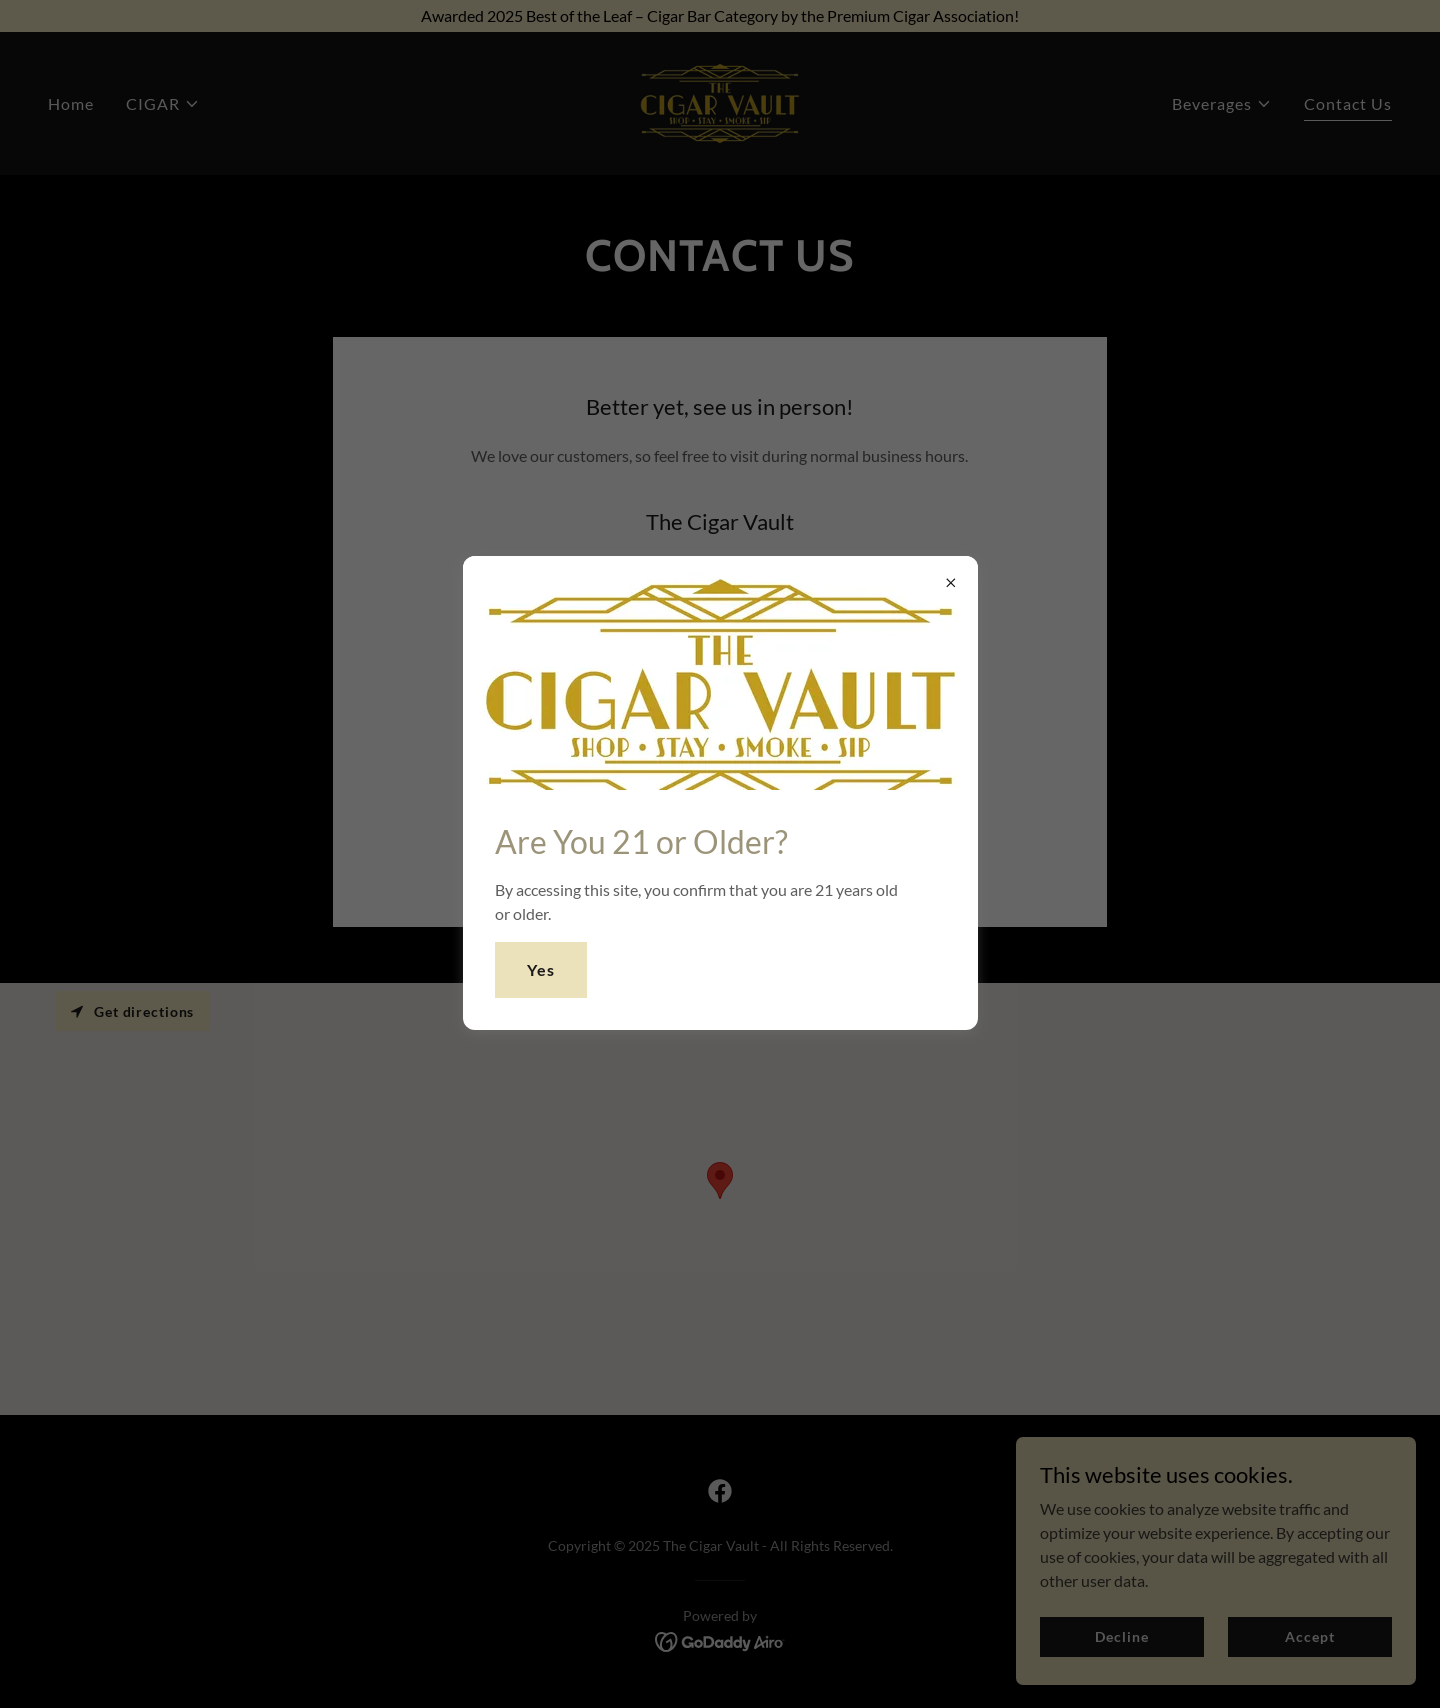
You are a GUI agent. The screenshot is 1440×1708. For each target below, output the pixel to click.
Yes (541, 969)
